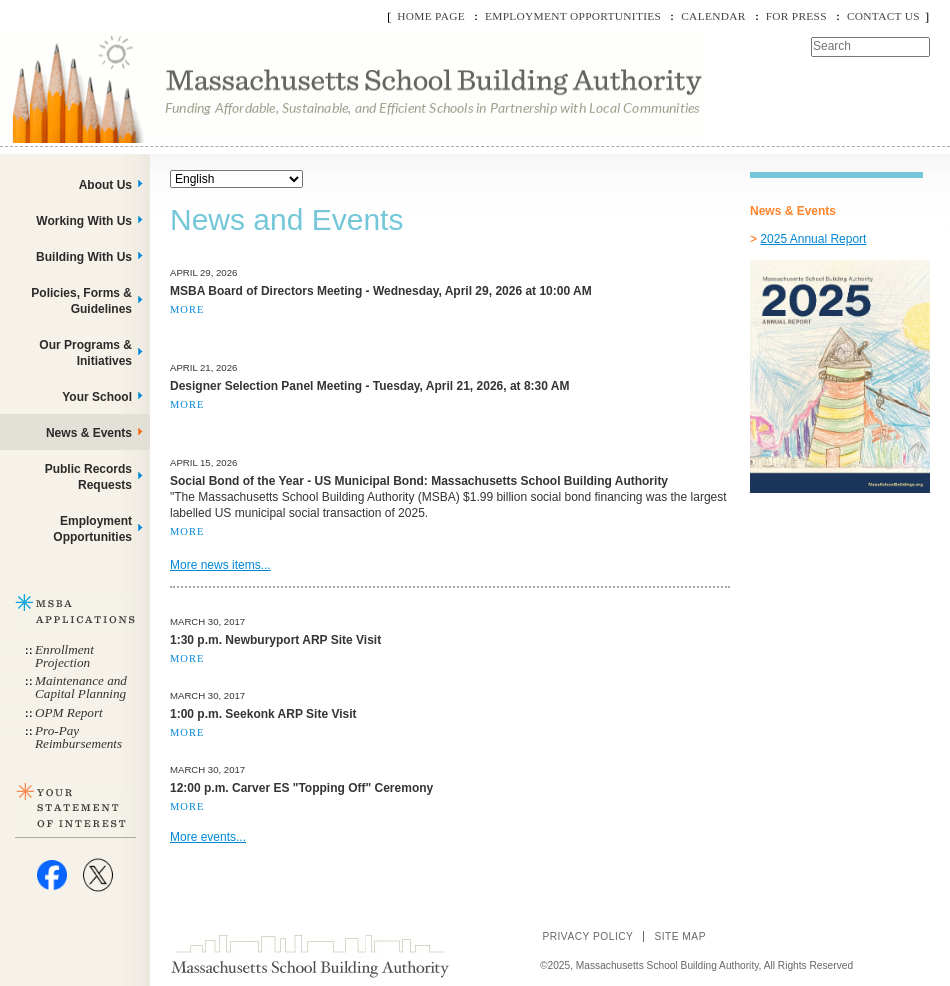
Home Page (431, 16)
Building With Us (84, 257)
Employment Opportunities (573, 16)
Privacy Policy (587, 936)
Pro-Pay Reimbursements (78, 737)
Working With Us (84, 221)
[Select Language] (236, 179)
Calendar (713, 16)
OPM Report (69, 712)
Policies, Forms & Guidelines (81, 301)
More (187, 309)
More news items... (220, 565)
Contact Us (883, 16)
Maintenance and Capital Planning (81, 687)
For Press (796, 16)
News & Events (89, 433)
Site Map (680, 936)
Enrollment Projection (64, 656)
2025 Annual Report (813, 239)
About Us (105, 185)
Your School (97, 397)
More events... (208, 837)
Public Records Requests (88, 477)
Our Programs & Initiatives (85, 353)
